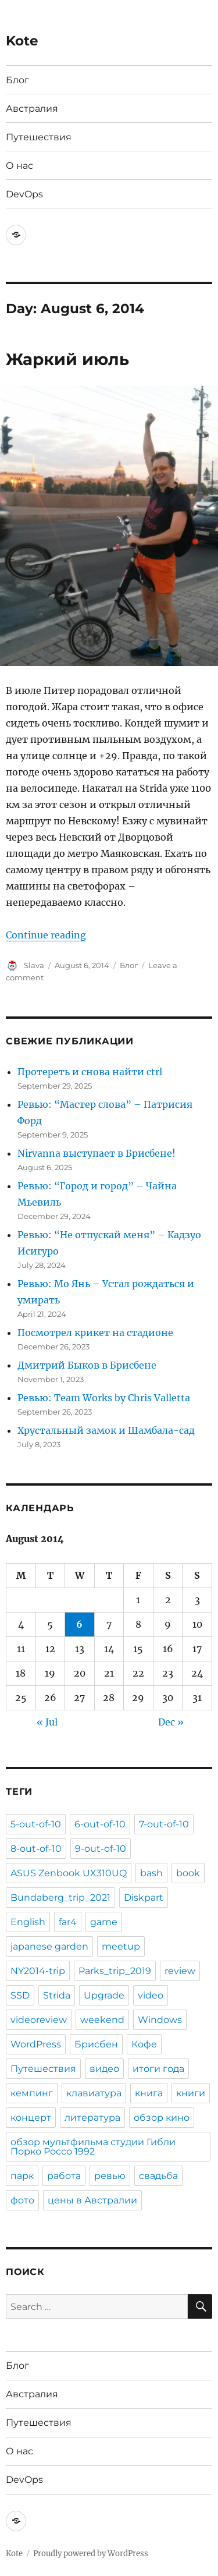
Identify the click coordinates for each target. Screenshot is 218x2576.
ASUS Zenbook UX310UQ (68, 1873)
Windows (160, 2019)
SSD (20, 1995)
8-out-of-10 (36, 1848)
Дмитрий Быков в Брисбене (86, 1365)
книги (190, 2093)
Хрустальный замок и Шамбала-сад (106, 1430)
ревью (110, 2175)
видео (104, 2068)
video (150, 1995)
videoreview (38, 2019)
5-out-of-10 (35, 1824)
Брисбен (96, 2044)
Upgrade (104, 1995)
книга (149, 2093)
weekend (102, 2019)
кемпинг (31, 2093)
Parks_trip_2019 (114, 1970)
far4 (68, 1921)
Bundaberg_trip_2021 (60, 1897)
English (27, 1921)
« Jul (47, 1722)
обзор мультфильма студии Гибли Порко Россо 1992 (93, 2146)
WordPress (35, 2044)
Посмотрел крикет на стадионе (95, 1332)
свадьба (158, 2175)
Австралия (32, 108)
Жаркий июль (67, 359)
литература (92, 2117)
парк (22, 2175)
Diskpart (143, 1897)
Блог (17, 80)
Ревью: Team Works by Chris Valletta (103, 1398)
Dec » (171, 1722)
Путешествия (39, 137)
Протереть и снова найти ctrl (89, 1072)
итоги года (158, 2068)
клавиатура (93, 2093)
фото (22, 2200)
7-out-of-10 (164, 1824)
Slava (34, 965)
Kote (22, 41)
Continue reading (46, 935)
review (180, 1970)
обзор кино (162, 2117)
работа (64, 2175)
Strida (56, 1995)
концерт (30, 2117)
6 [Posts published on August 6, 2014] (79, 1624)
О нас (19, 165)
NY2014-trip (37, 1970)
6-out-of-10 (100, 1824)
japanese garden (49, 1946)
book (188, 1873)
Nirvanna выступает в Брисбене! (96, 1153)
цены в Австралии (92, 2200)
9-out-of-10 (100, 1848)
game (103, 1921)
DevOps (24, 194)
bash (151, 1873)
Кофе (144, 2044)
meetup (121, 1946)
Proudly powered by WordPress (90, 2554)
